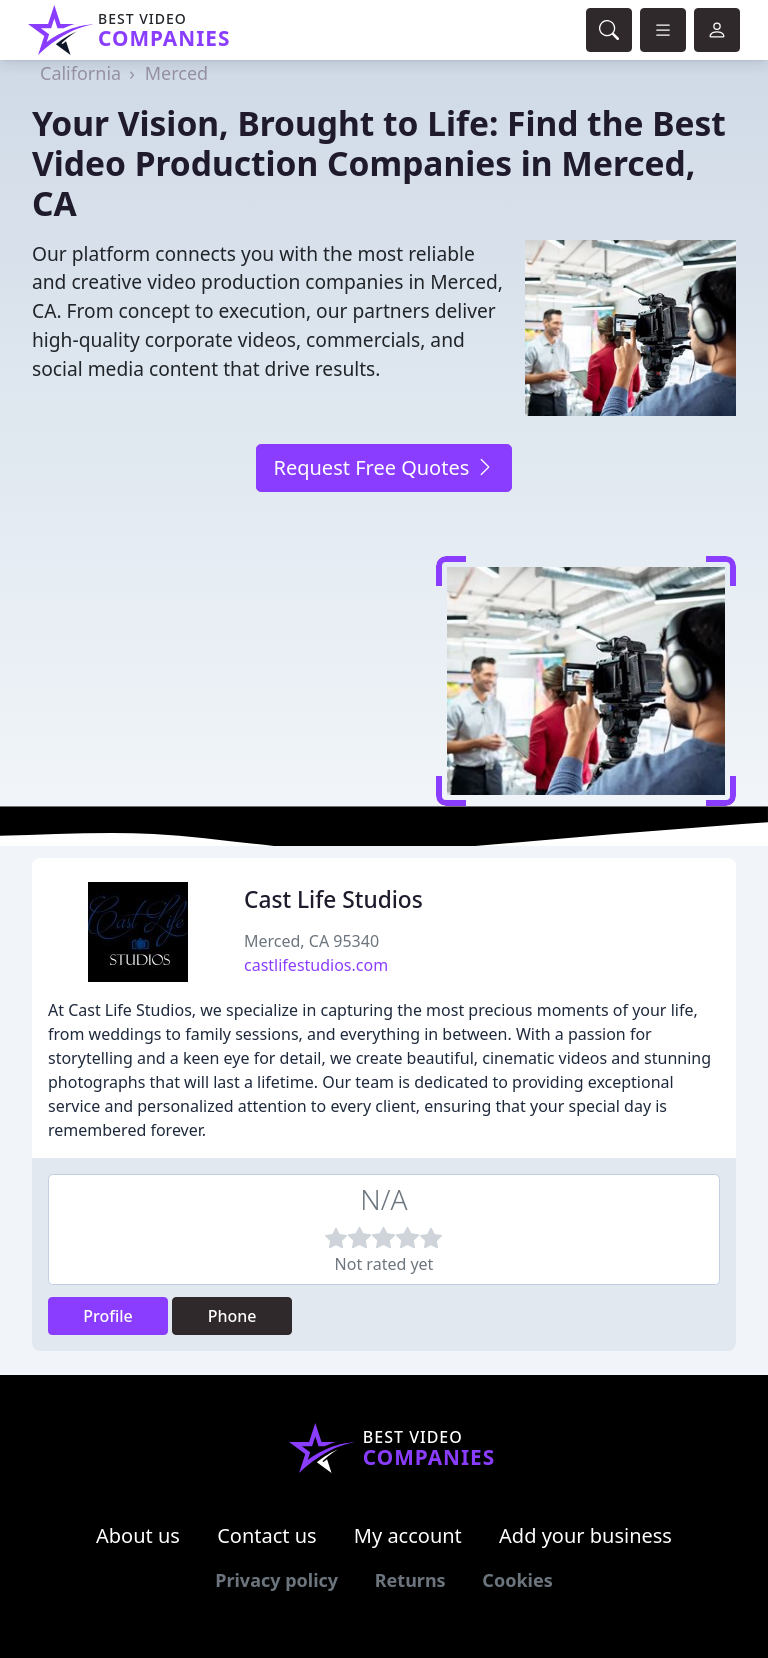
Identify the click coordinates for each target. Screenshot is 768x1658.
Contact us (267, 1535)
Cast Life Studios (333, 899)
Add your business (585, 1535)
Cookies (517, 1580)
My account (408, 1535)
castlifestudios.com (316, 965)
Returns (410, 1580)
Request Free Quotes (383, 467)
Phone (232, 1316)
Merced (176, 73)
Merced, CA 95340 (311, 941)
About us (138, 1535)
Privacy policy (276, 1580)
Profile (108, 1316)
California (80, 73)
